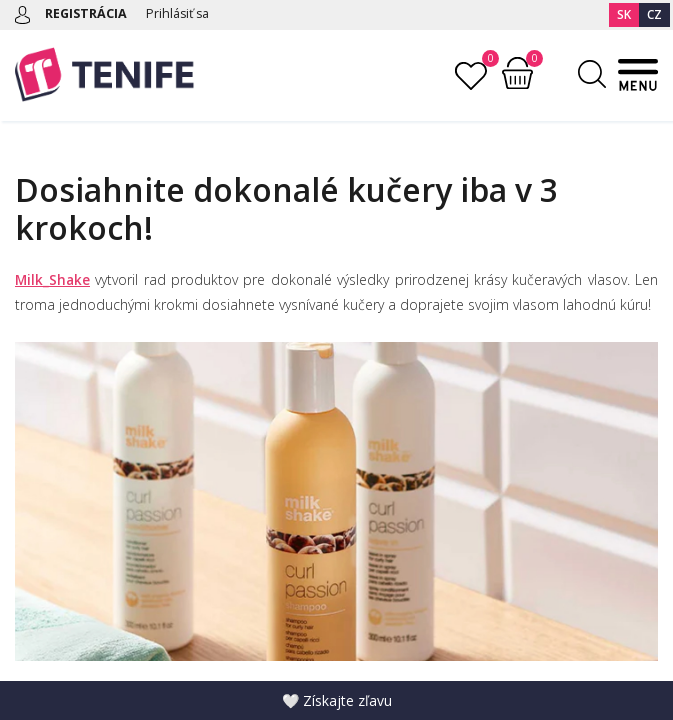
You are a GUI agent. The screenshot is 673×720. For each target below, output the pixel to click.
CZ (654, 14)
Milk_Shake (53, 279)
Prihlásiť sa (182, 13)
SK (624, 14)
